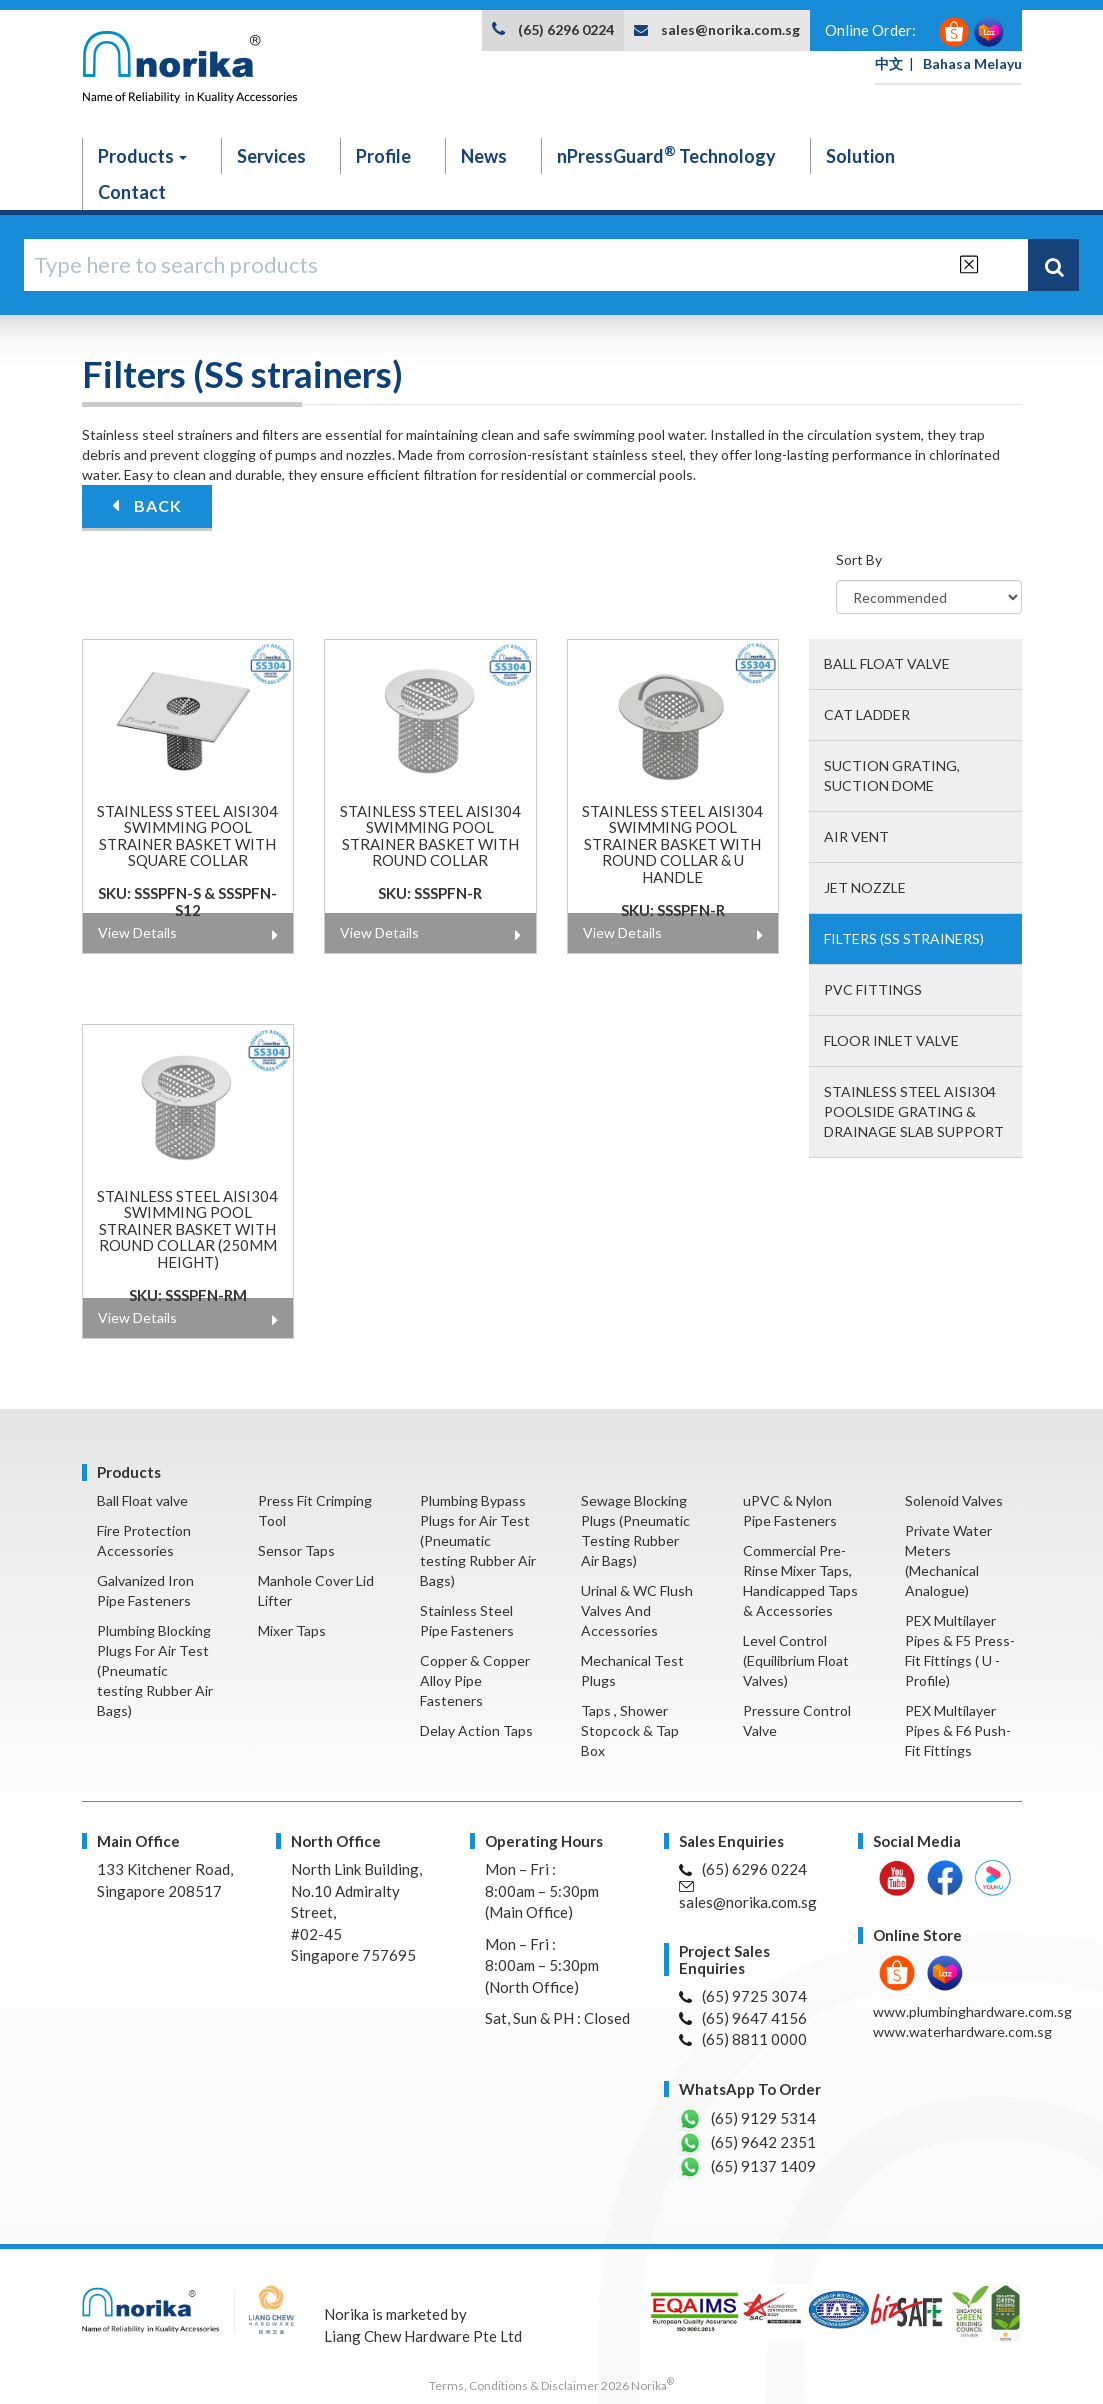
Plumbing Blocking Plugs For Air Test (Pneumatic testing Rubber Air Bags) (155, 1670)
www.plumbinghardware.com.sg (972, 2011)
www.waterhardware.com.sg (962, 2031)
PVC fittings (873, 989)
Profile (383, 156)
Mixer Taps (292, 1630)
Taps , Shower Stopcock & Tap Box (630, 1730)
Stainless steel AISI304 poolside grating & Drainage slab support (914, 1111)
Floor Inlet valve (891, 1040)
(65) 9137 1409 (747, 2167)
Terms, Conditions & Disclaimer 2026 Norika (551, 2385)
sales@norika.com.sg (730, 29)
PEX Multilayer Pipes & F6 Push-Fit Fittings (958, 1730)
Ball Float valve (887, 663)
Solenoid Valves (954, 1500)
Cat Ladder (867, 714)
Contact (132, 192)
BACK (147, 505)
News (484, 156)
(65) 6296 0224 (566, 29)
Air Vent (856, 836)
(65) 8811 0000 (743, 2039)
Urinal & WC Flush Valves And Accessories (637, 1610)
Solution (860, 156)
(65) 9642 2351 (747, 2143)
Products (142, 156)
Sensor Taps (296, 1550)
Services (271, 156)
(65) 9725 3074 (743, 1996)
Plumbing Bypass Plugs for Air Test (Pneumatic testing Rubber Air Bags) (478, 1540)
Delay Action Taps (476, 1730)
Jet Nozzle (865, 887)
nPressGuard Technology (666, 155)
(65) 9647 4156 (743, 2018)
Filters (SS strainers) (904, 938)
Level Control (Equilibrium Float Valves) (796, 1660)
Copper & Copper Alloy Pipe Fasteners (475, 1680)
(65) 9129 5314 (747, 2119)
